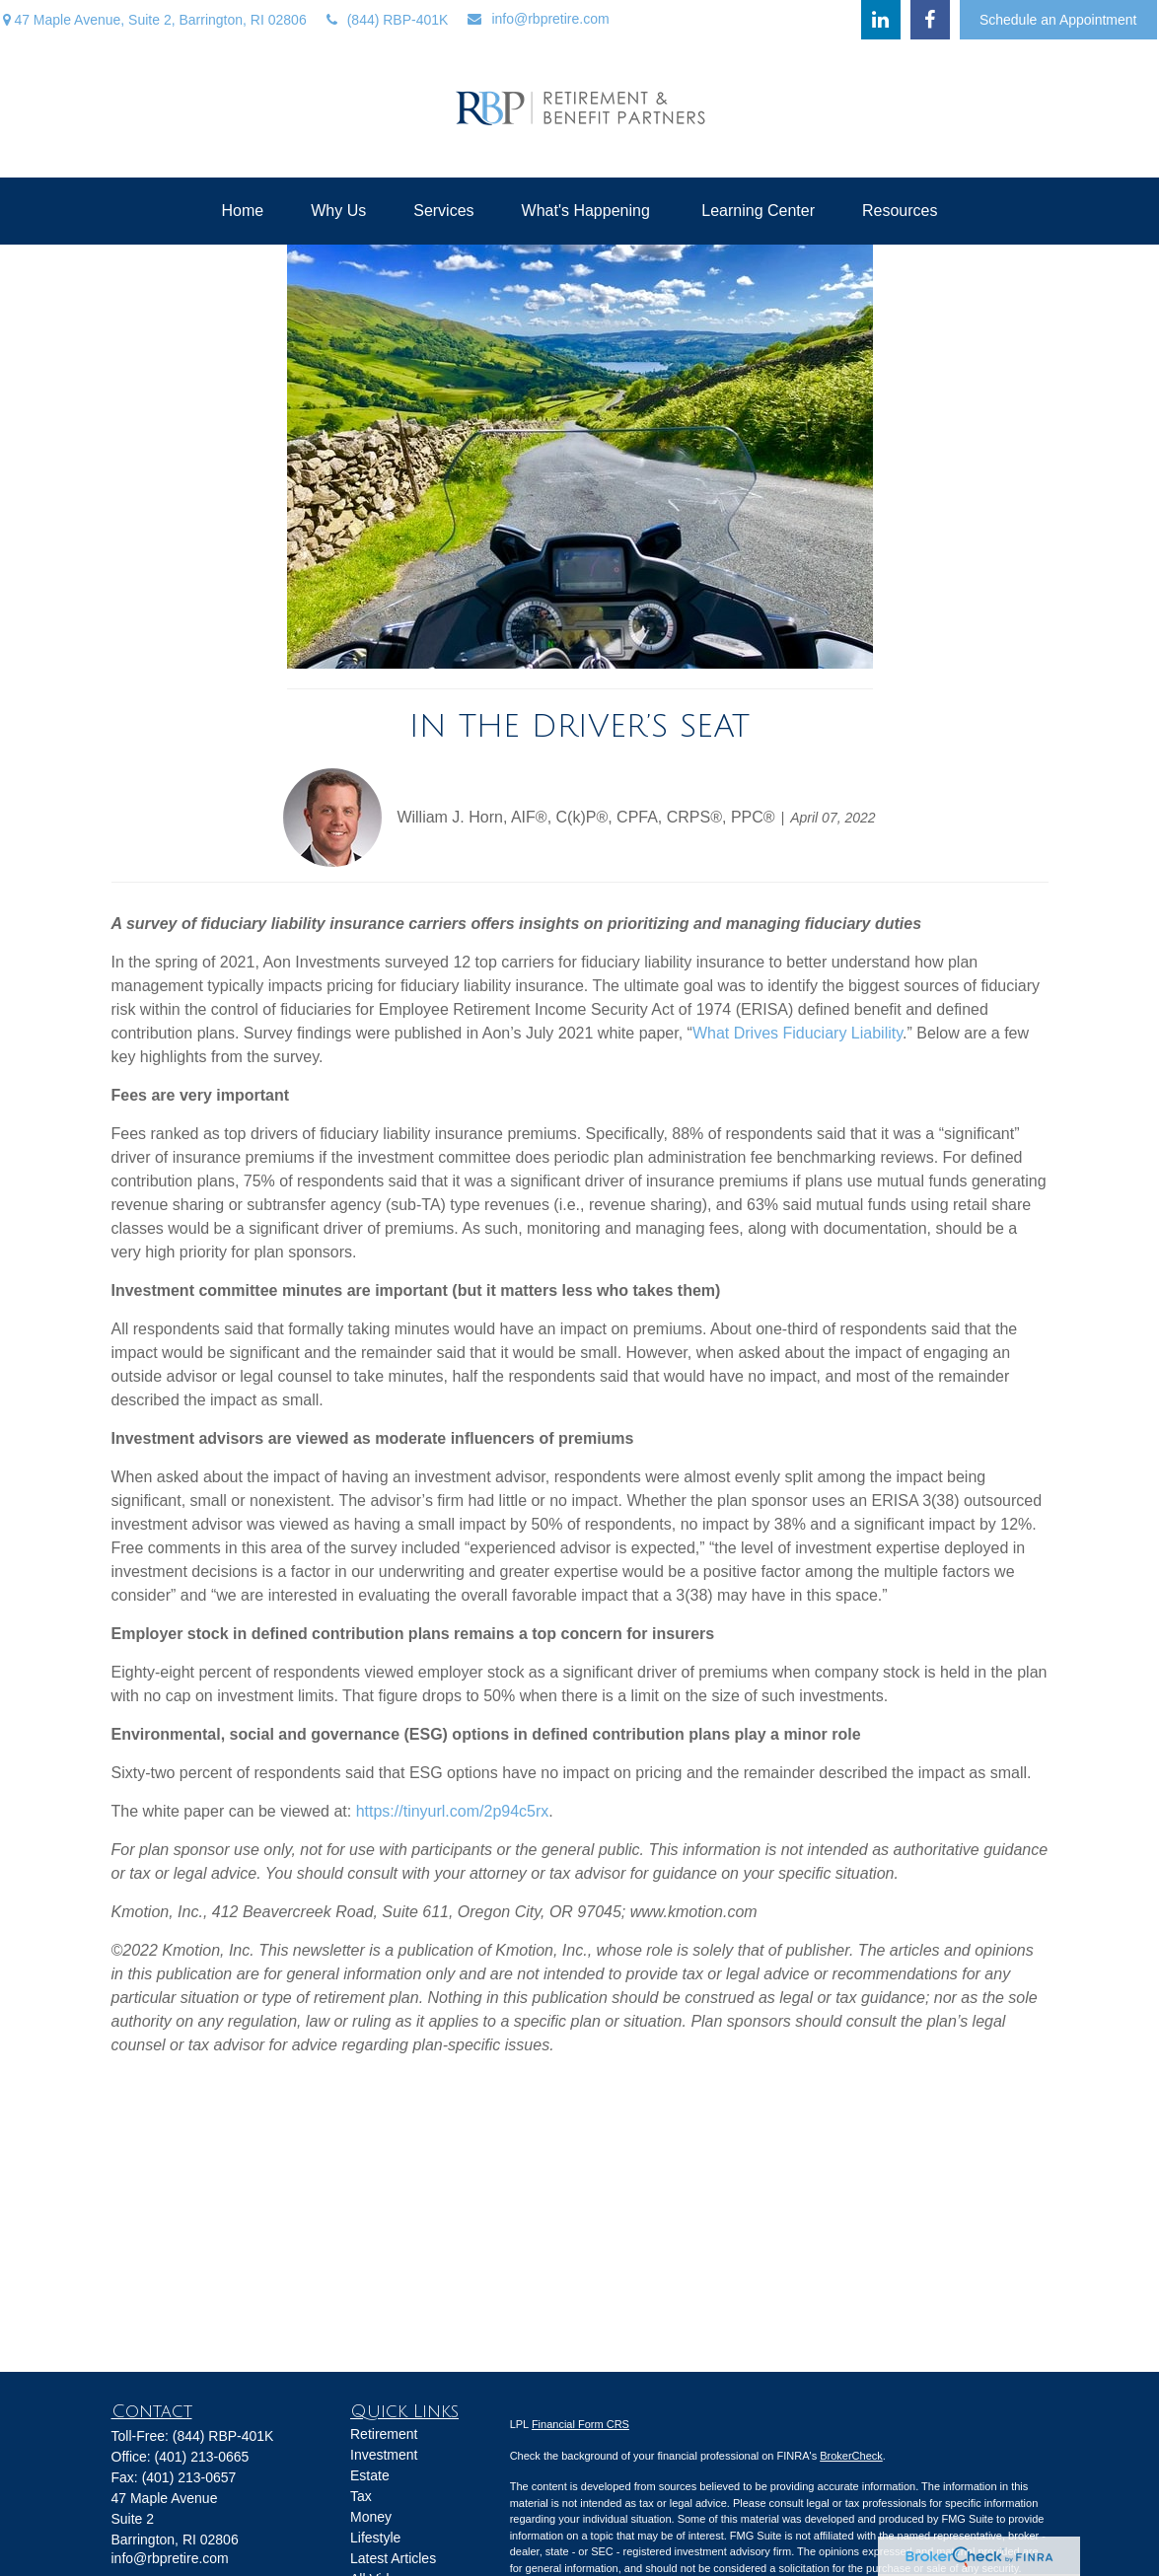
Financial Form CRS (580, 2424)
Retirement (383, 2434)
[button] (243, 211)
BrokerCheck (851, 2456)
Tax (361, 2496)
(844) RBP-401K (387, 20)
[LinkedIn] (881, 19)
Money (371, 2517)
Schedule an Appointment (1058, 20)
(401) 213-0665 (202, 2457)
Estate (370, 2475)
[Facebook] (930, 19)
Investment (383, 2455)
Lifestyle (375, 2537)
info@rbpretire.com (538, 19)
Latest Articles (393, 2558)
